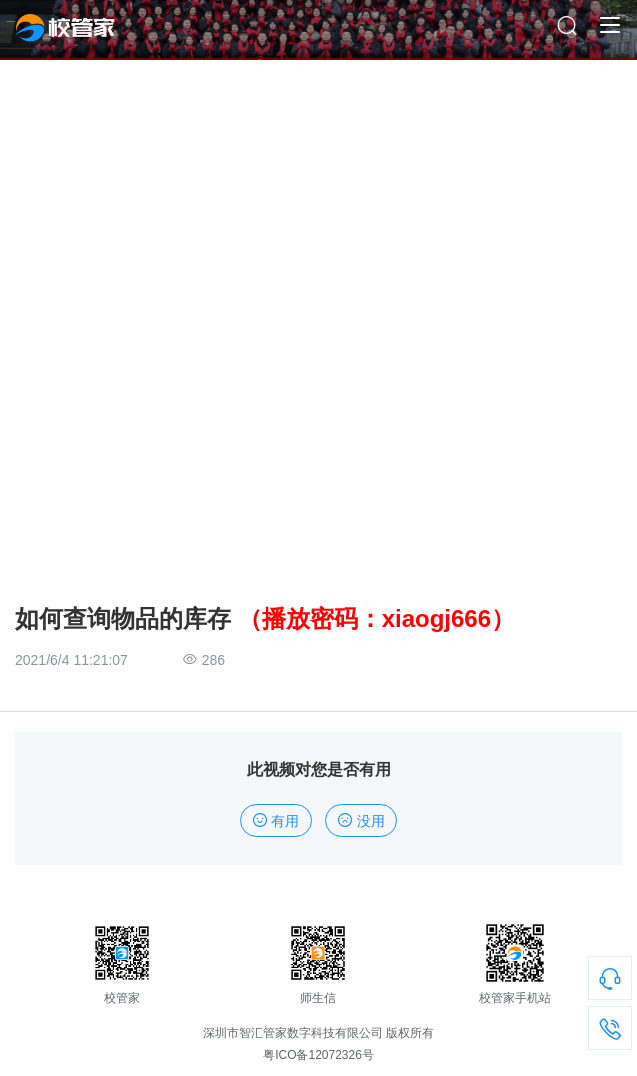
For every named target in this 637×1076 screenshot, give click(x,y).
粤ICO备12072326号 (318, 1055)
